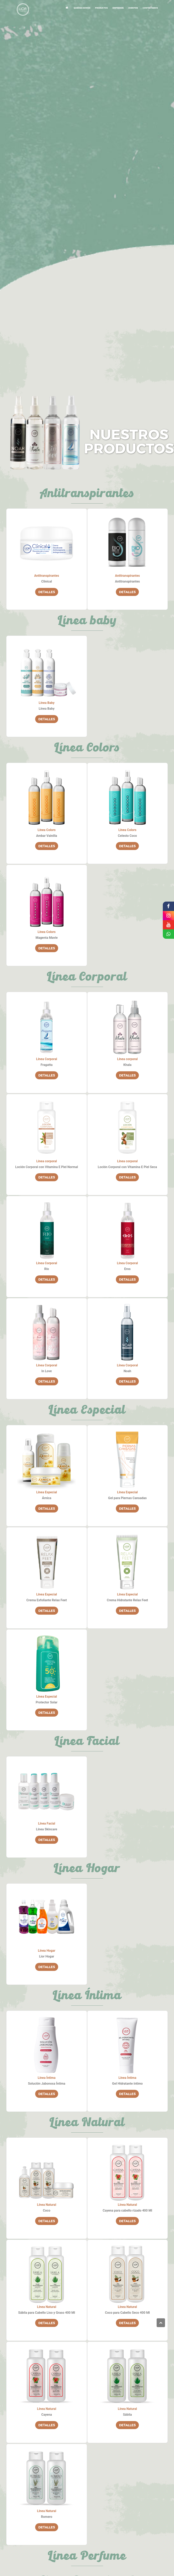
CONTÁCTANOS (150, 8)
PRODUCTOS (101, 8)
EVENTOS (133, 8)
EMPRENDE (118, 8)
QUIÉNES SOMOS (82, 8)
